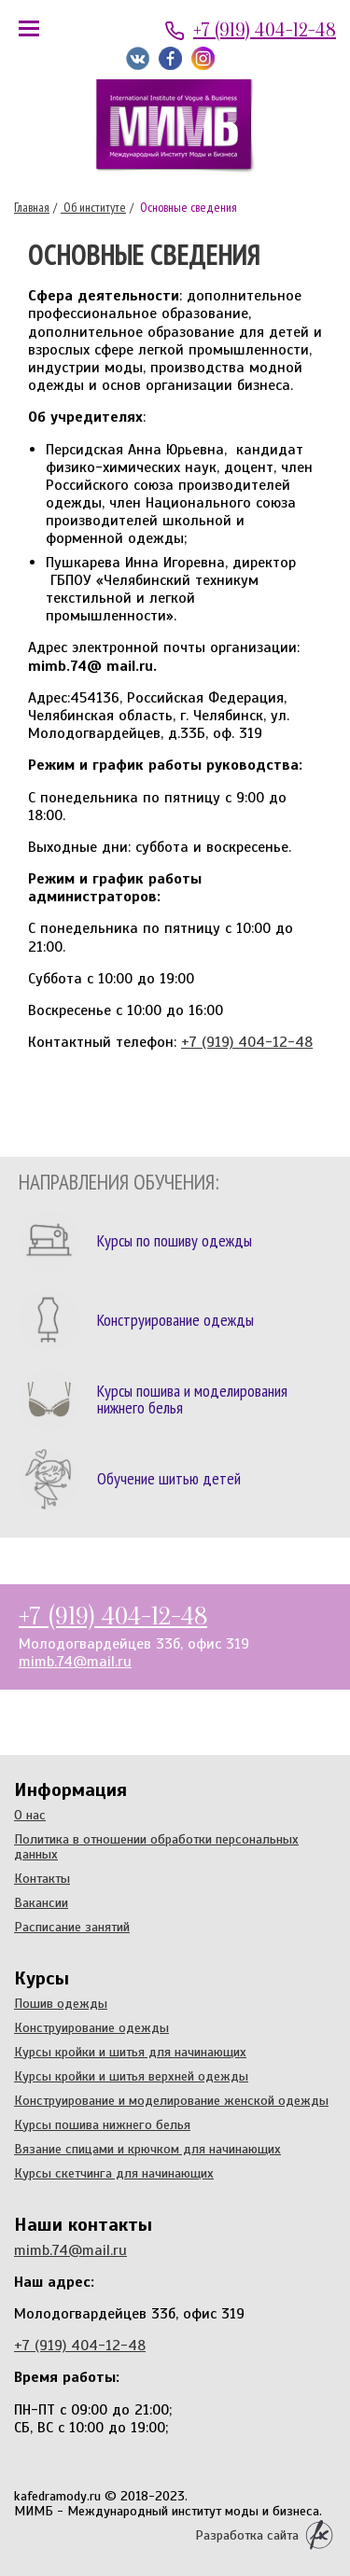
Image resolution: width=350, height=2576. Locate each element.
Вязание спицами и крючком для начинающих (147, 2148)
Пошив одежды (60, 2003)
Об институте (93, 207)
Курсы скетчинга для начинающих (114, 2173)
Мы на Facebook (170, 58)
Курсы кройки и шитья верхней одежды (131, 2076)
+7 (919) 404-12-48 (264, 30)
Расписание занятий (72, 1926)
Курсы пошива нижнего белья (102, 2124)
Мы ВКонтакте (137, 58)
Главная (31, 207)
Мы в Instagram (203, 58)
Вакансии (41, 1902)
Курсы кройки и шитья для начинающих (130, 2051)
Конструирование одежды (91, 2027)
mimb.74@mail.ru (75, 1661)
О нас (30, 1814)
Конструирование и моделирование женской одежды (171, 2100)
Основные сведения (187, 207)
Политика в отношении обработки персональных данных (156, 1846)
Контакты (42, 1878)
